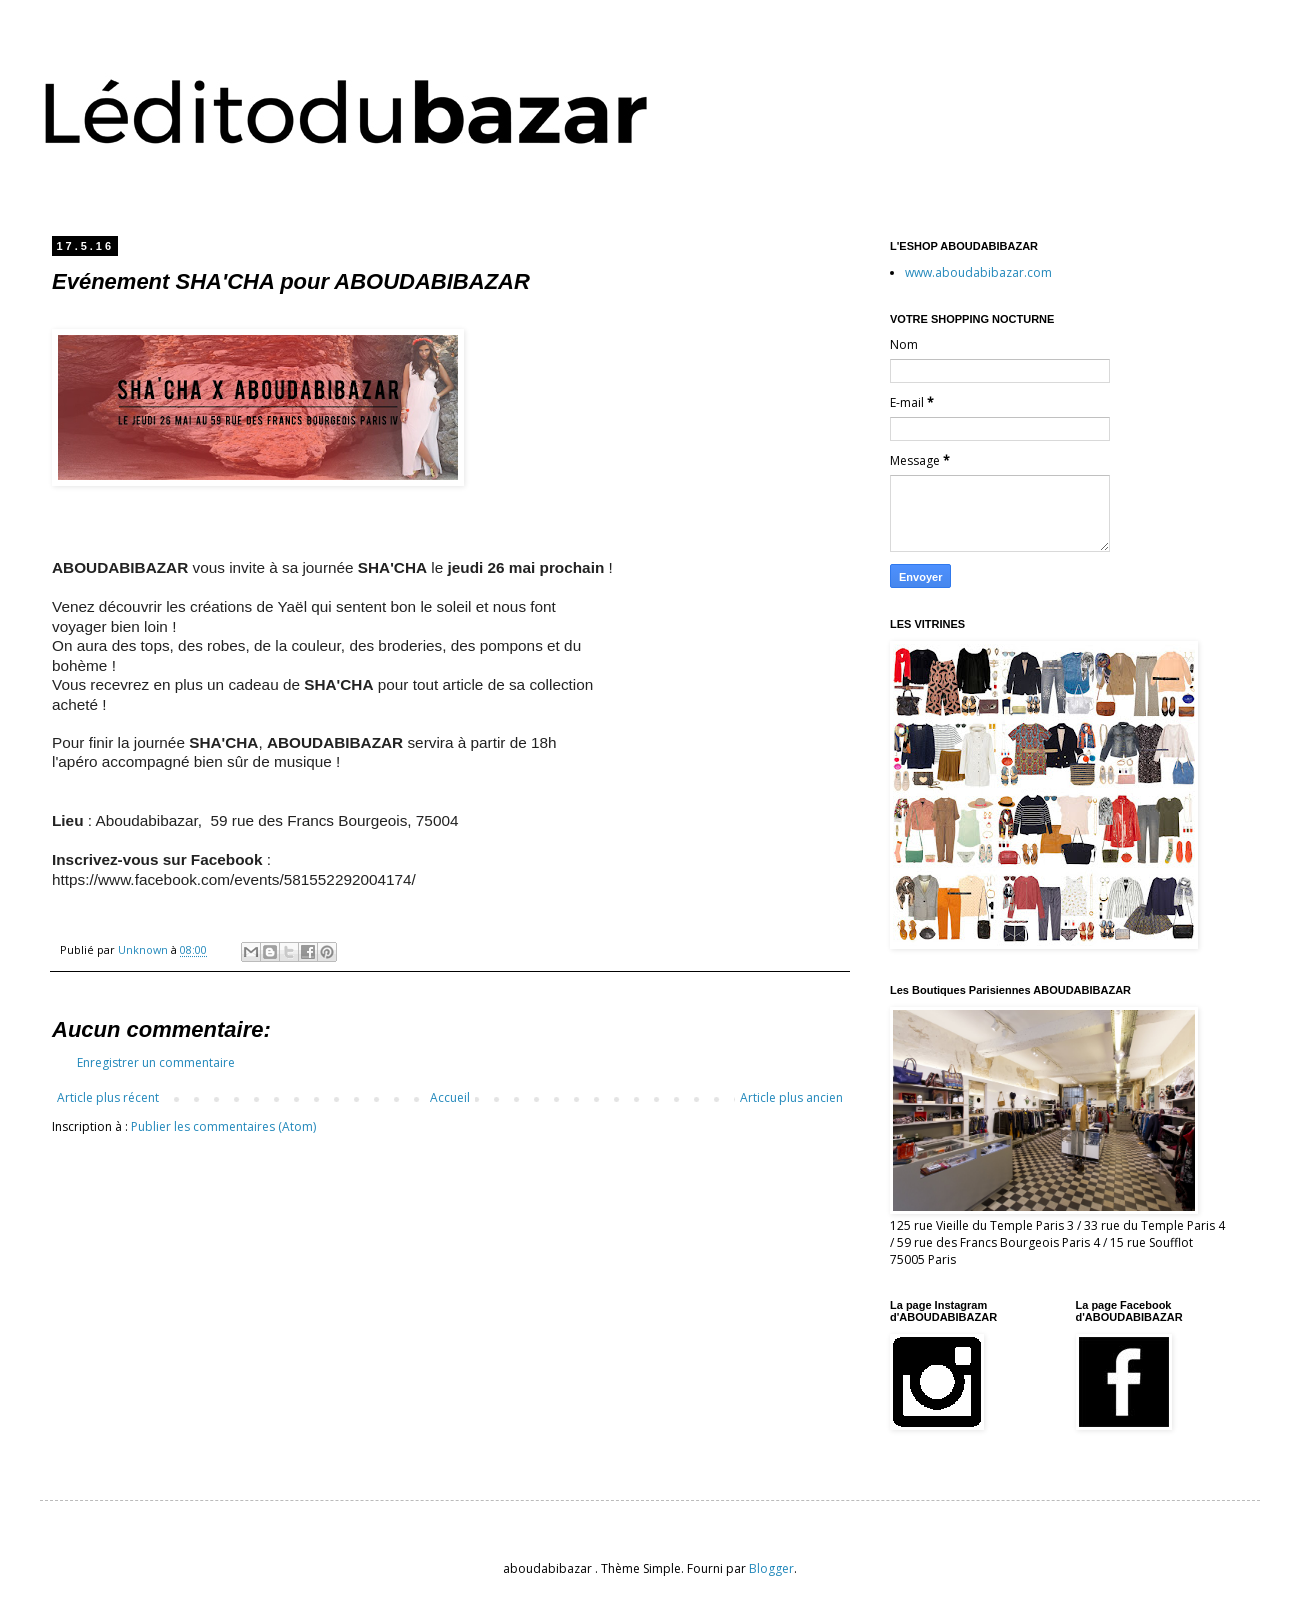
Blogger (771, 1568)
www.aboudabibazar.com (978, 272)
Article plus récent (108, 1097)
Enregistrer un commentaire (156, 1062)
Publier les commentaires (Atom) (223, 1126)
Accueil (450, 1097)
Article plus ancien (791, 1097)
